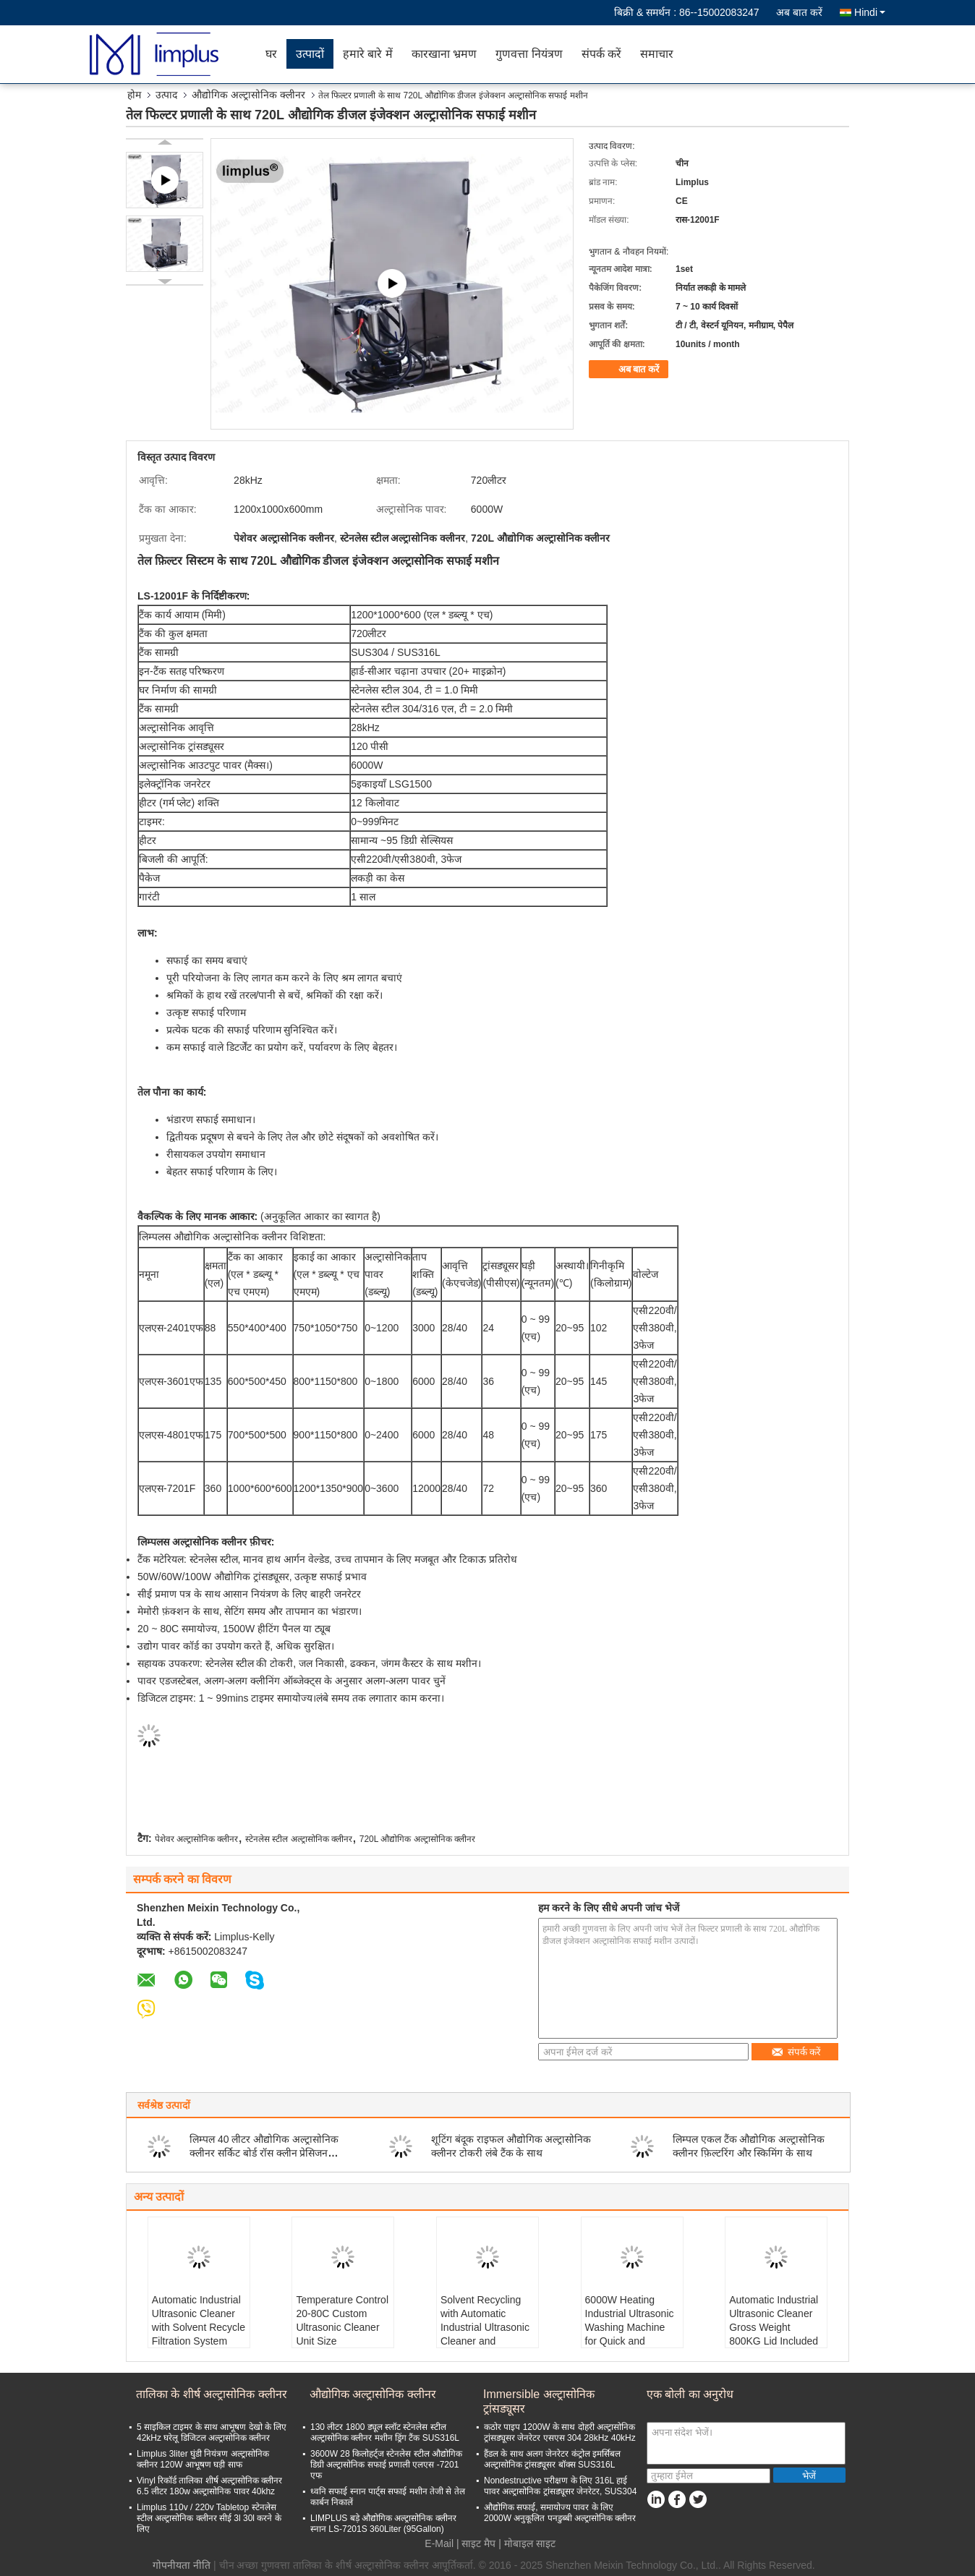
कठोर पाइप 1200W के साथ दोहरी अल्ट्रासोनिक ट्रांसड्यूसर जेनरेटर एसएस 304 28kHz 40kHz (560, 2432)
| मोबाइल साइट (526, 2543)
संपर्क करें (601, 54)
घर (271, 54)
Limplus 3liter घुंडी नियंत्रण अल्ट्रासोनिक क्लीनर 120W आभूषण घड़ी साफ (203, 2459)
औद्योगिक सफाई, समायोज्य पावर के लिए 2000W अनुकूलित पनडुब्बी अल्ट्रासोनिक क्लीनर (560, 2512)
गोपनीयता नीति (181, 2565)
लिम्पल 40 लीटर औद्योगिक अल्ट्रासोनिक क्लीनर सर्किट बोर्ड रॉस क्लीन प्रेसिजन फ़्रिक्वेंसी (264, 2152)
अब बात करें (799, 12)
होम (134, 95)
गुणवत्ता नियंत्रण (528, 54)
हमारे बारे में (368, 54)
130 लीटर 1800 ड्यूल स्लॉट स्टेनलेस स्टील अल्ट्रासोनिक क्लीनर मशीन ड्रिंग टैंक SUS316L (384, 2432)
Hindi (869, 12)
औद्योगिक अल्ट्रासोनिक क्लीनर (248, 95)
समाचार (656, 54)
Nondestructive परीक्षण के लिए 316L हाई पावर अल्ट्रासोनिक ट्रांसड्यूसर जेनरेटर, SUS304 (560, 2485)
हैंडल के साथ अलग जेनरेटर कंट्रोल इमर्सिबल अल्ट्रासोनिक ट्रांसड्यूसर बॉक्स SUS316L (552, 2459)
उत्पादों (310, 54)
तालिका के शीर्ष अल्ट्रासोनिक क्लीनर (211, 2394)
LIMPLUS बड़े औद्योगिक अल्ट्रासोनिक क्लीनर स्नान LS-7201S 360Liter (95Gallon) (383, 2523)
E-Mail (439, 2543)
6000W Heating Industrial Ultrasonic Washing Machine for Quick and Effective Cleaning (629, 2327)
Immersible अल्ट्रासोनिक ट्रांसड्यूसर (539, 2401)
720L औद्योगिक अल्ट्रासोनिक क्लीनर (417, 1839)
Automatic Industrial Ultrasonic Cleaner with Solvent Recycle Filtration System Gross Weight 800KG (198, 2334)
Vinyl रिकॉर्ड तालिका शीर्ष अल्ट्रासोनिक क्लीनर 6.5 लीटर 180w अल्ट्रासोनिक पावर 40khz (209, 2485)
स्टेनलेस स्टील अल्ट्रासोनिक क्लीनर (298, 1839)
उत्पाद (166, 95)
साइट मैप (478, 2543)
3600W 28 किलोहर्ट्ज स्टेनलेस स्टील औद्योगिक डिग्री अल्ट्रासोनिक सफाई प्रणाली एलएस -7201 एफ (386, 2465)
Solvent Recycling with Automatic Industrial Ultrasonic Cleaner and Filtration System (484, 2327)
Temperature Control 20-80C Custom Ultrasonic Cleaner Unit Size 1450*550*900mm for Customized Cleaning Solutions (342, 2341)
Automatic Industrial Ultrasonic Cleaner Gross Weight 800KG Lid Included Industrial (773, 2327)
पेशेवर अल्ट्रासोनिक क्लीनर (197, 1839)
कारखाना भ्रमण (444, 54)
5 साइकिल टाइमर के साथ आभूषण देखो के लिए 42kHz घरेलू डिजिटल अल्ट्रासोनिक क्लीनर (211, 2432)
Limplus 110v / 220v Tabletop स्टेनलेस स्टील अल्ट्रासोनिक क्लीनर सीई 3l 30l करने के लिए (209, 2518)
